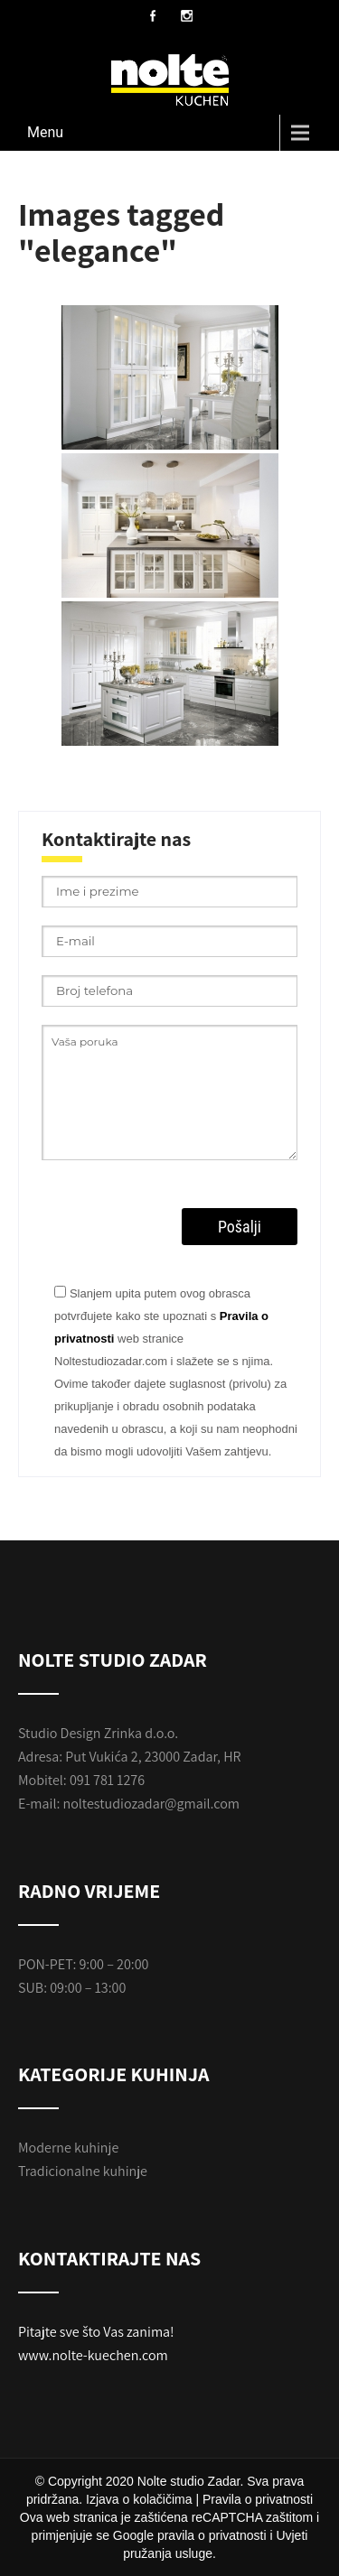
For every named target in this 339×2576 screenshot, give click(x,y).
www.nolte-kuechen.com (93, 2355)
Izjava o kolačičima (139, 2499)
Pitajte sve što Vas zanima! (96, 2331)
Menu (45, 132)
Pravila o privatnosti (257, 2499)
